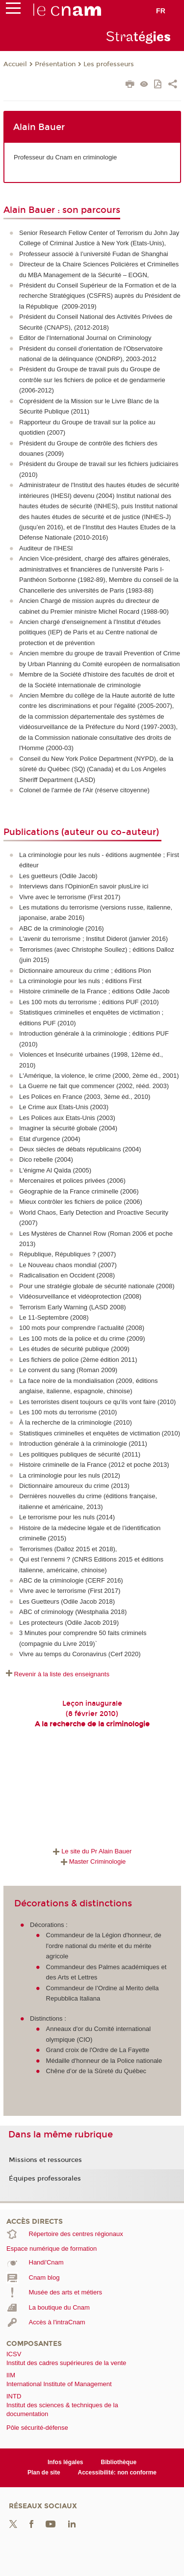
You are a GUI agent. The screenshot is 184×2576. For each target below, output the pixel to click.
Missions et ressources (45, 2160)
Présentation (55, 64)
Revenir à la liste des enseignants (61, 1674)
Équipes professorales (45, 2179)
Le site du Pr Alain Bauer (91, 1851)
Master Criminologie (92, 1861)
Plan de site (43, 2472)
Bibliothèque (119, 2462)
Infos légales (65, 2462)
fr (160, 11)
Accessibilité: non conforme (117, 2472)
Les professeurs (108, 64)
